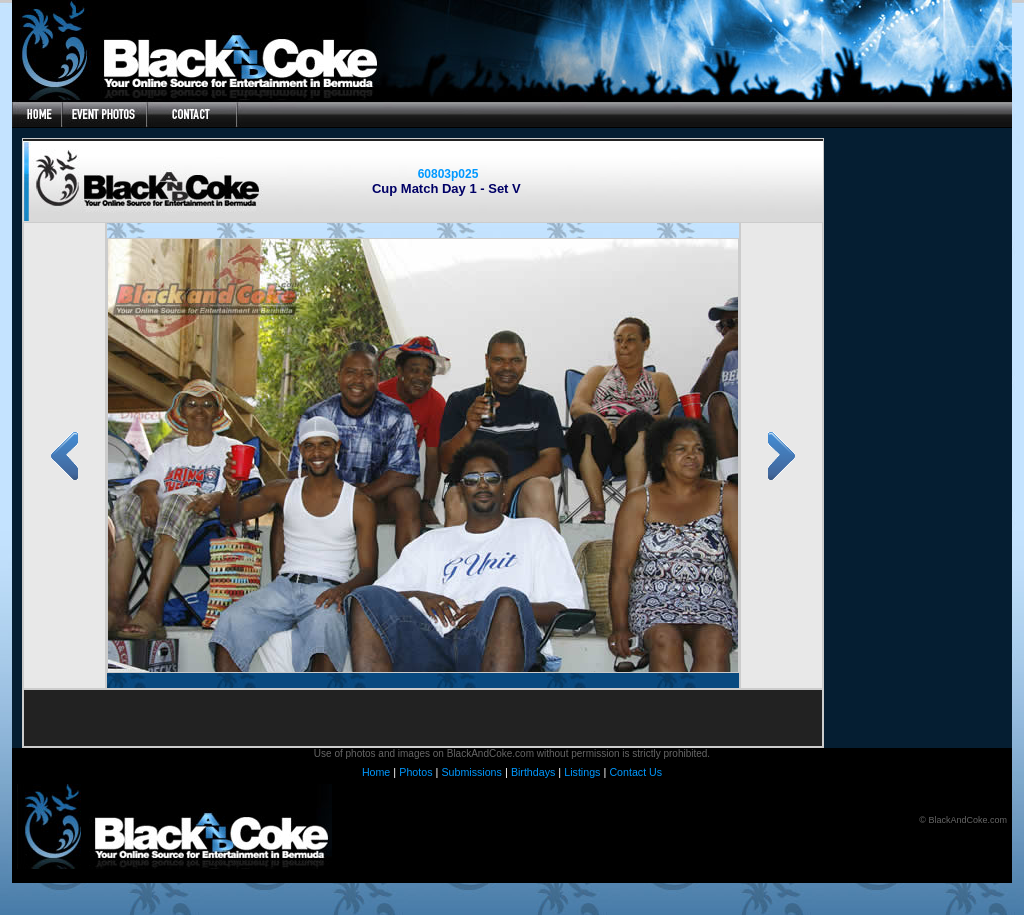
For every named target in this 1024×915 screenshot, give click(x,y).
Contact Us (635, 772)
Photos (415, 772)
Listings (582, 772)
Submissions (471, 772)
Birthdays (533, 772)
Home (376, 772)
